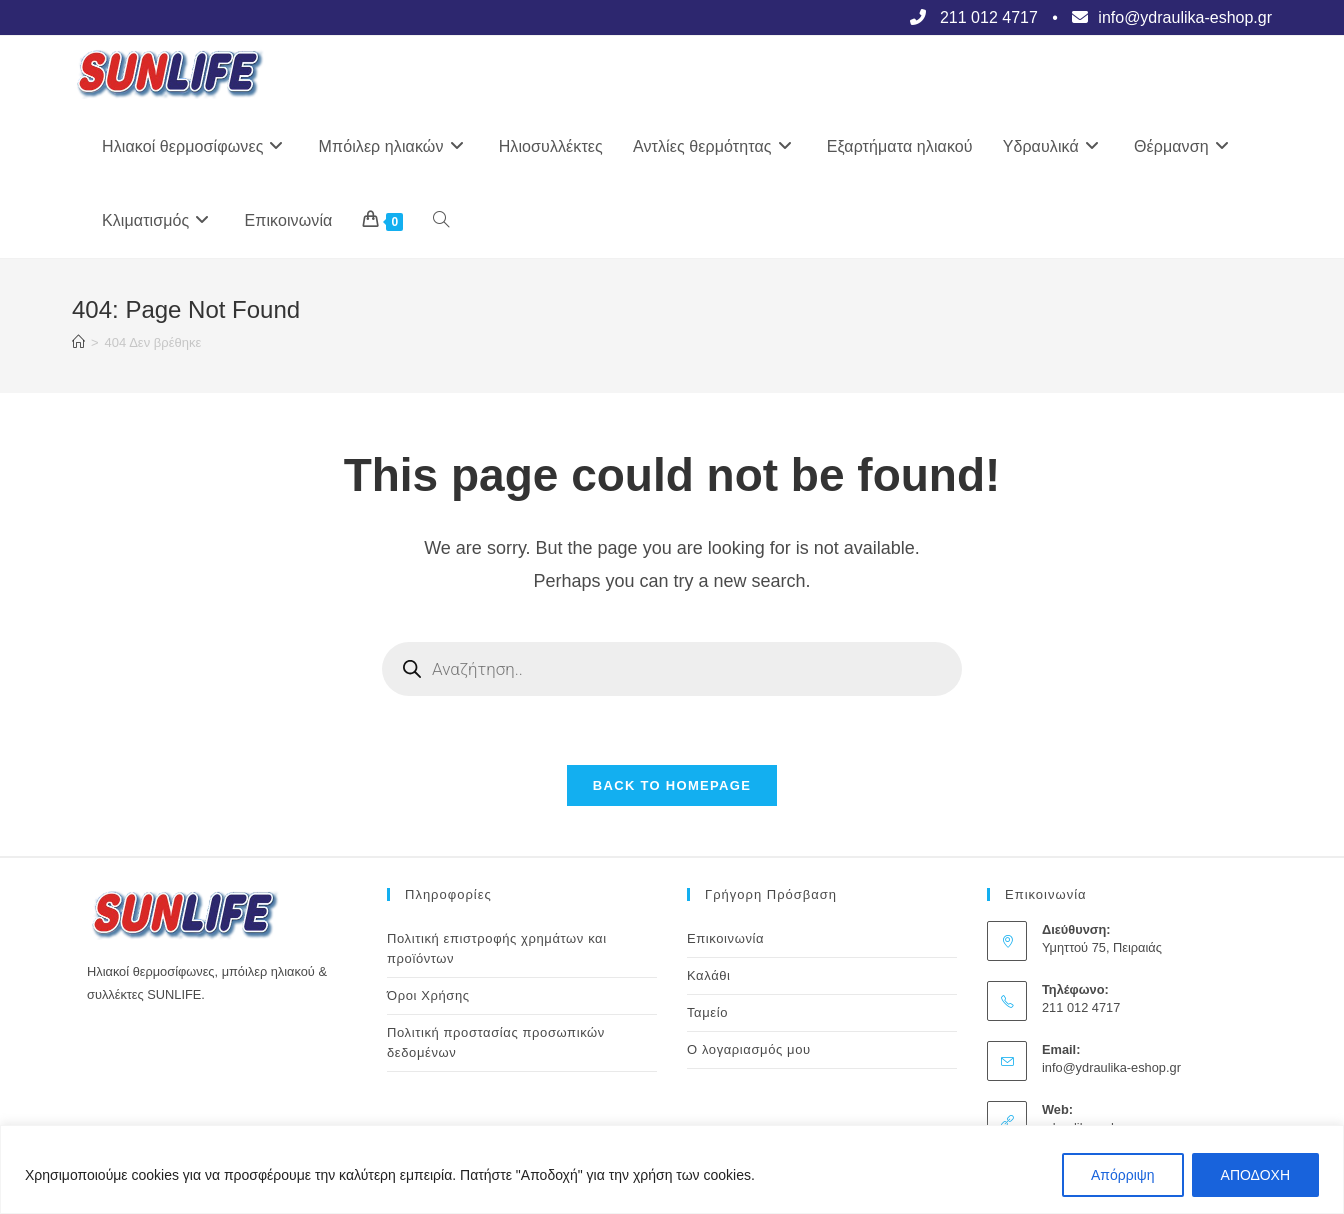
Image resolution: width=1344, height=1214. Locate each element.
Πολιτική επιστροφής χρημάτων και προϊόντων (497, 949)
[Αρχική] (78, 342)
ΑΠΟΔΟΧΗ (1255, 1175)
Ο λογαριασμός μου (749, 1050)
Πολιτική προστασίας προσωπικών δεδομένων (496, 1043)
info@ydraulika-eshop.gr (1111, 1068)
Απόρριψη (1123, 1175)
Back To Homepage (672, 786)
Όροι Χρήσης (428, 996)
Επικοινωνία (725, 939)
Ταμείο (707, 1013)
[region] (672, 1169)
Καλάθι (709, 976)
